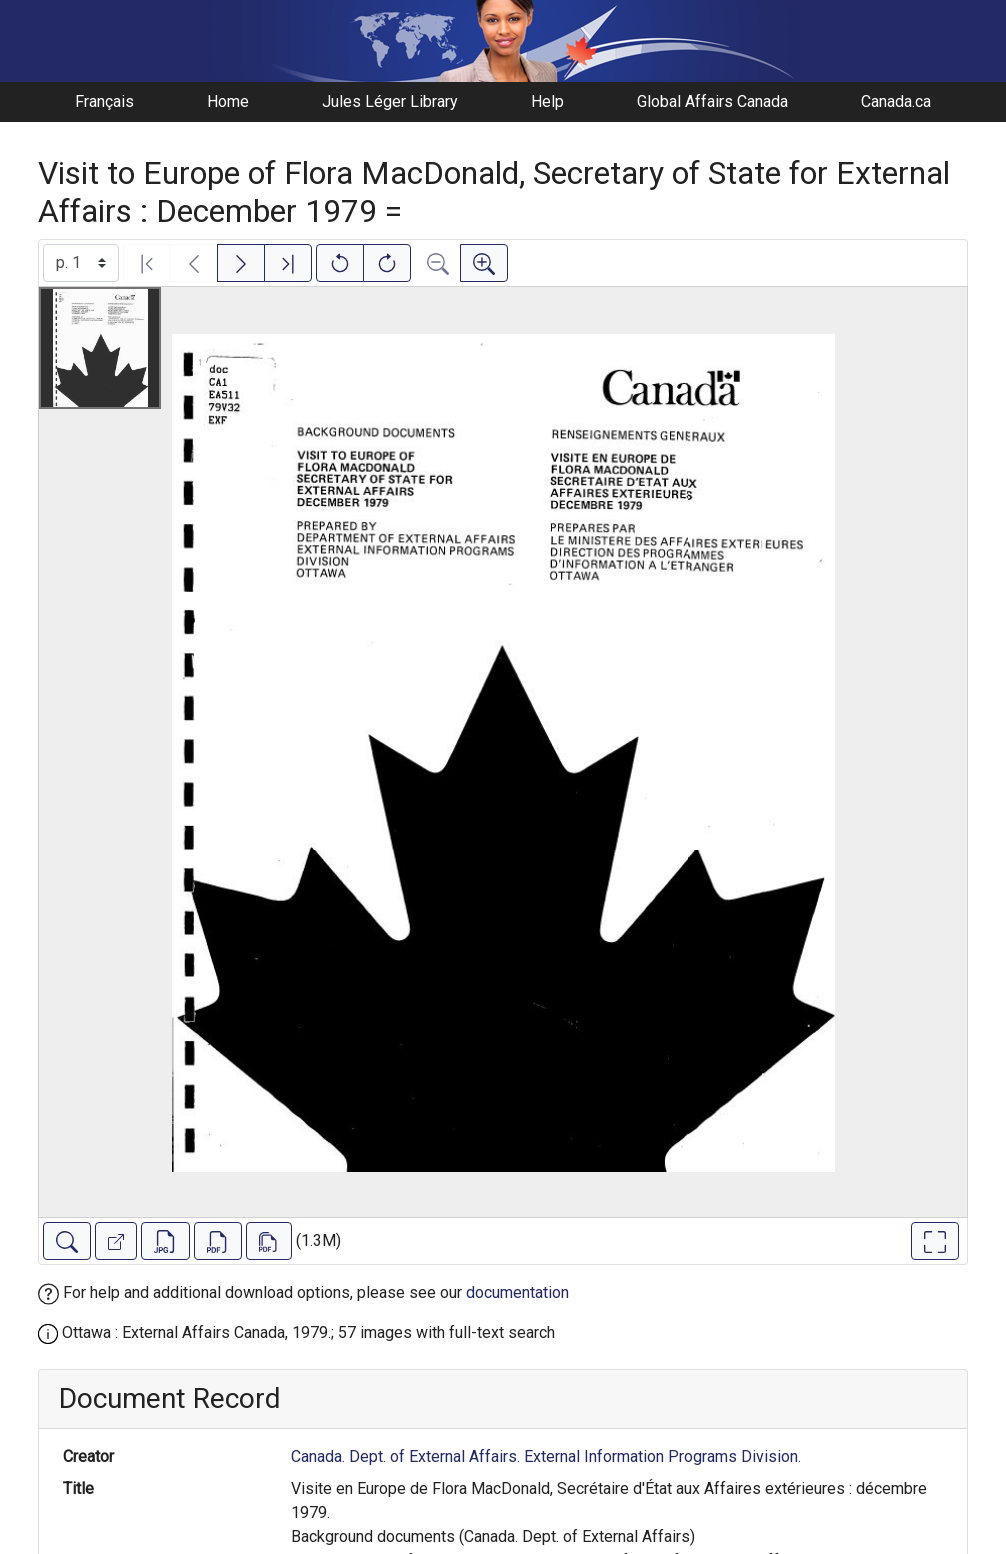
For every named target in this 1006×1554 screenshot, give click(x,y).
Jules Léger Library (390, 101)
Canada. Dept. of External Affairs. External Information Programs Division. (546, 1456)
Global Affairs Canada (712, 101)
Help (547, 101)
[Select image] (81, 263)
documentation (517, 1292)
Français (104, 101)
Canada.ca (896, 101)
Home (228, 101)
